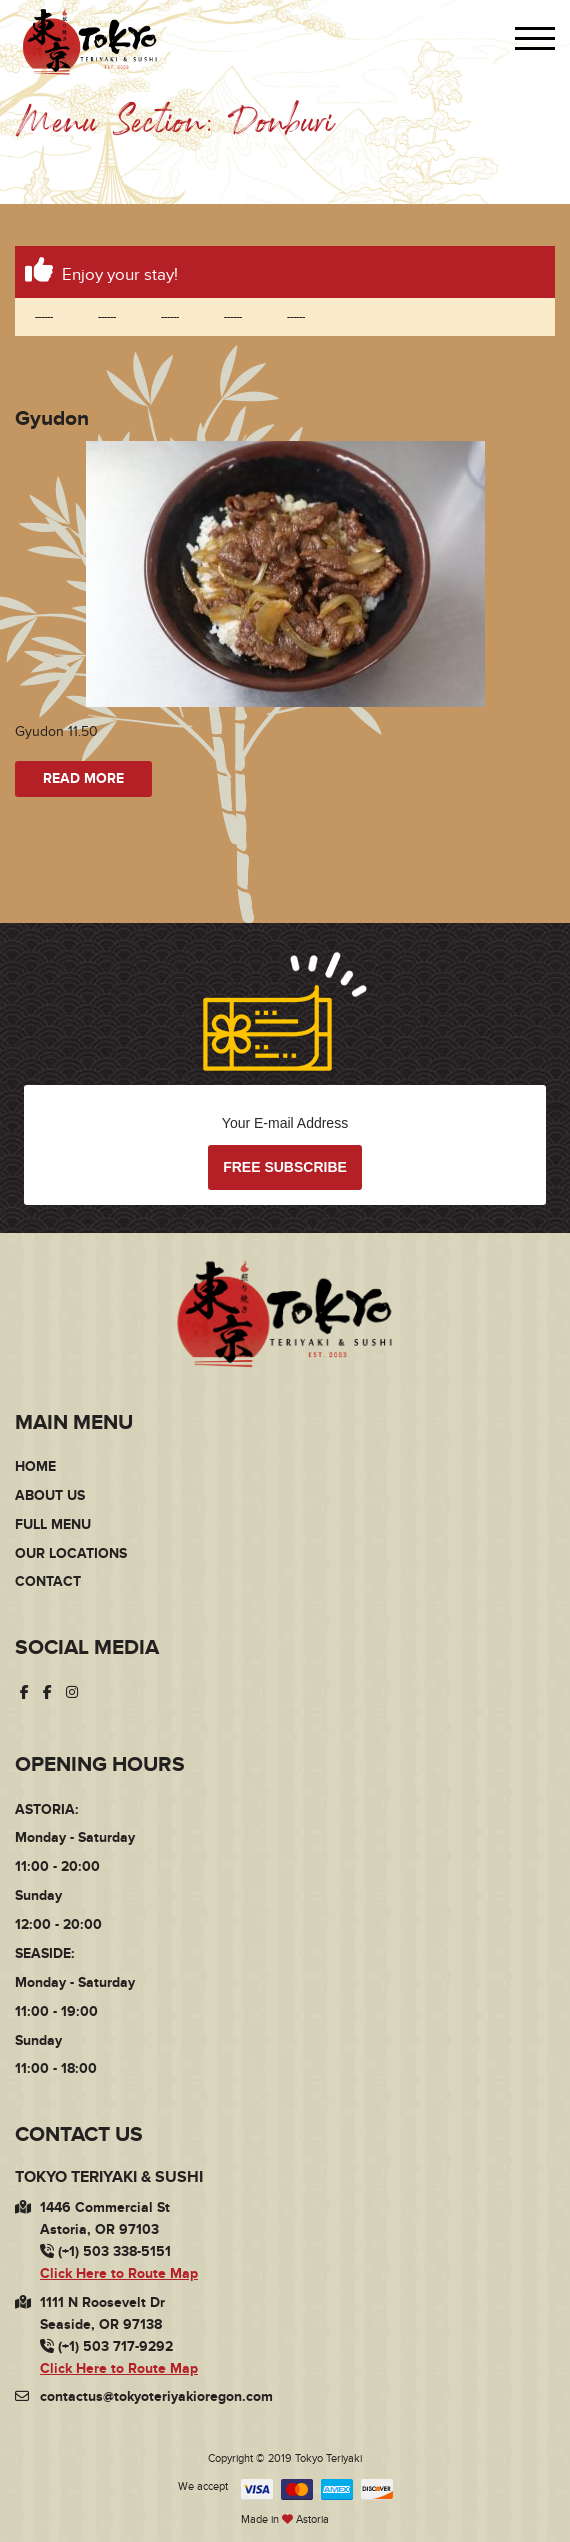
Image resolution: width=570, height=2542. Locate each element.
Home (35, 1466)
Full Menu (53, 1524)
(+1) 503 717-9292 (106, 2346)
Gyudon (52, 418)
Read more (83, 778)
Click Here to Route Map (119, 2273)
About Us (50, 1495)
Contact (48, 1581)
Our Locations (71, 1553)
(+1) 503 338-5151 (105, 2251)
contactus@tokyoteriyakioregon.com (156, 2396)
